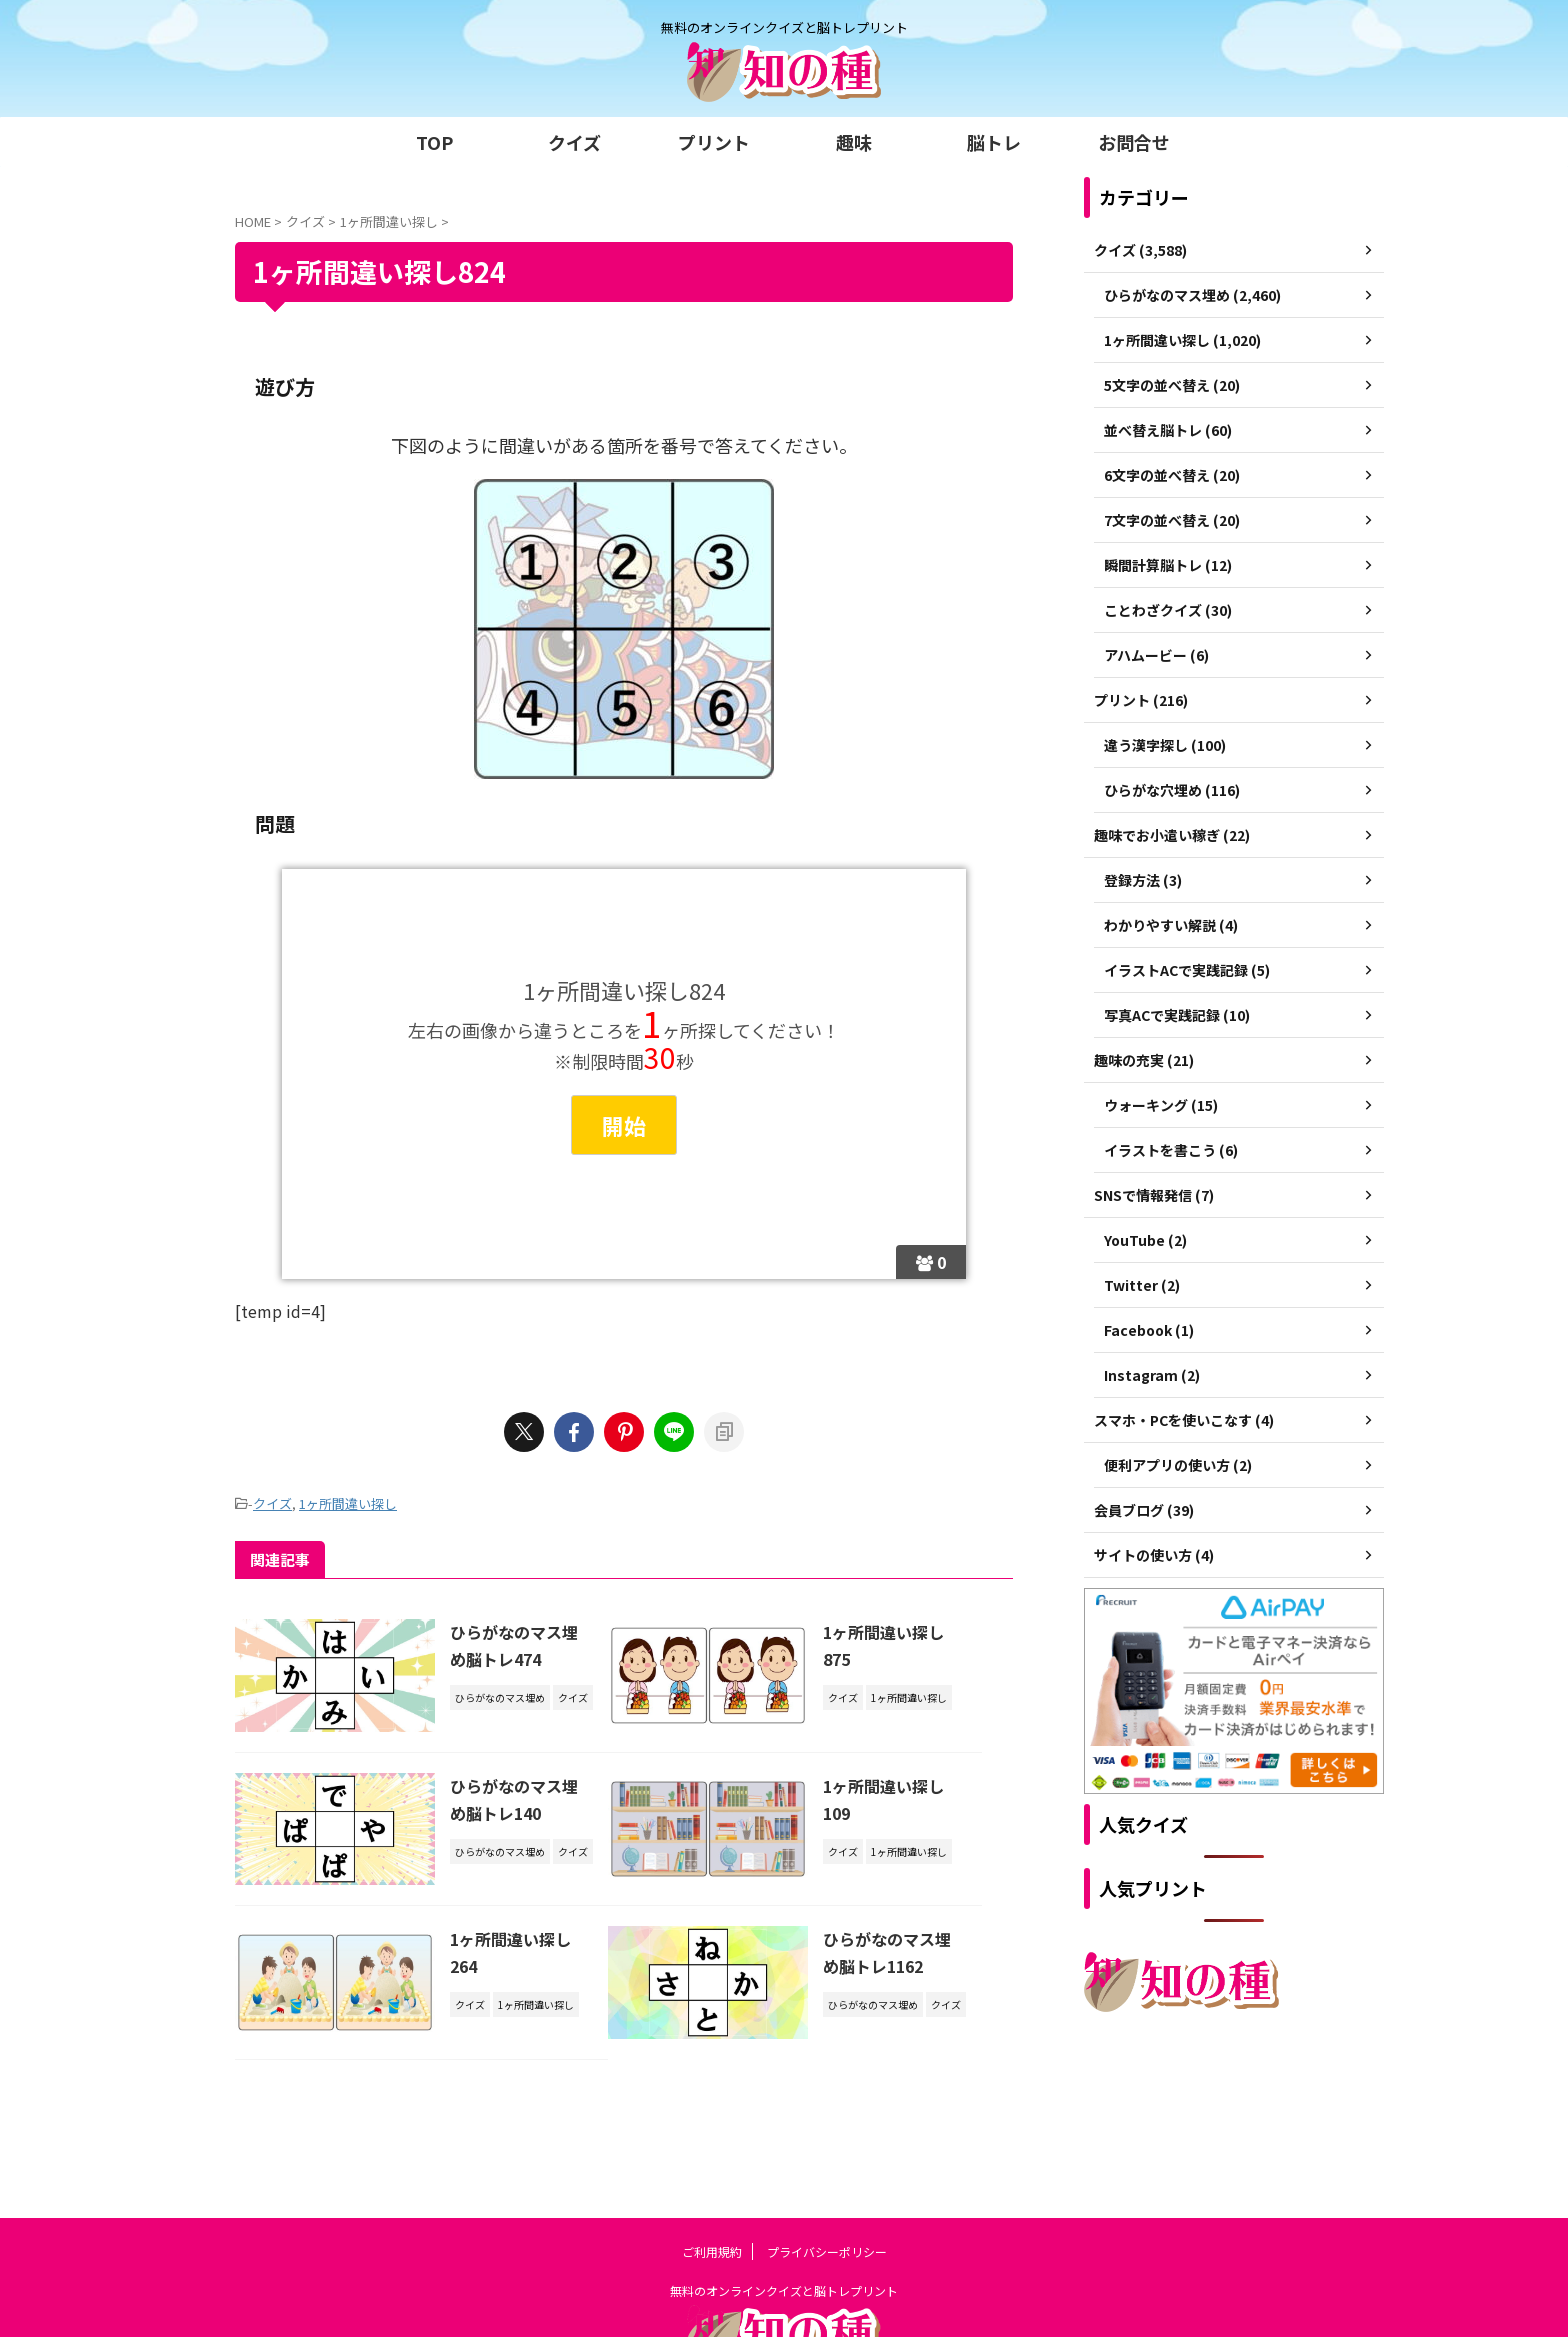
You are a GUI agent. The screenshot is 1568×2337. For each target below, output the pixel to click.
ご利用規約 (712, 2164)
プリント (714, 142)
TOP (434, 142)
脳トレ (994, 142)
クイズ (574, 142)
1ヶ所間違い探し (348, 1503)
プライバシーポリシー (827, 2164)
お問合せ (1134, 142)
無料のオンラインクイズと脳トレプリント (784, 2203)
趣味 (854, 142)
